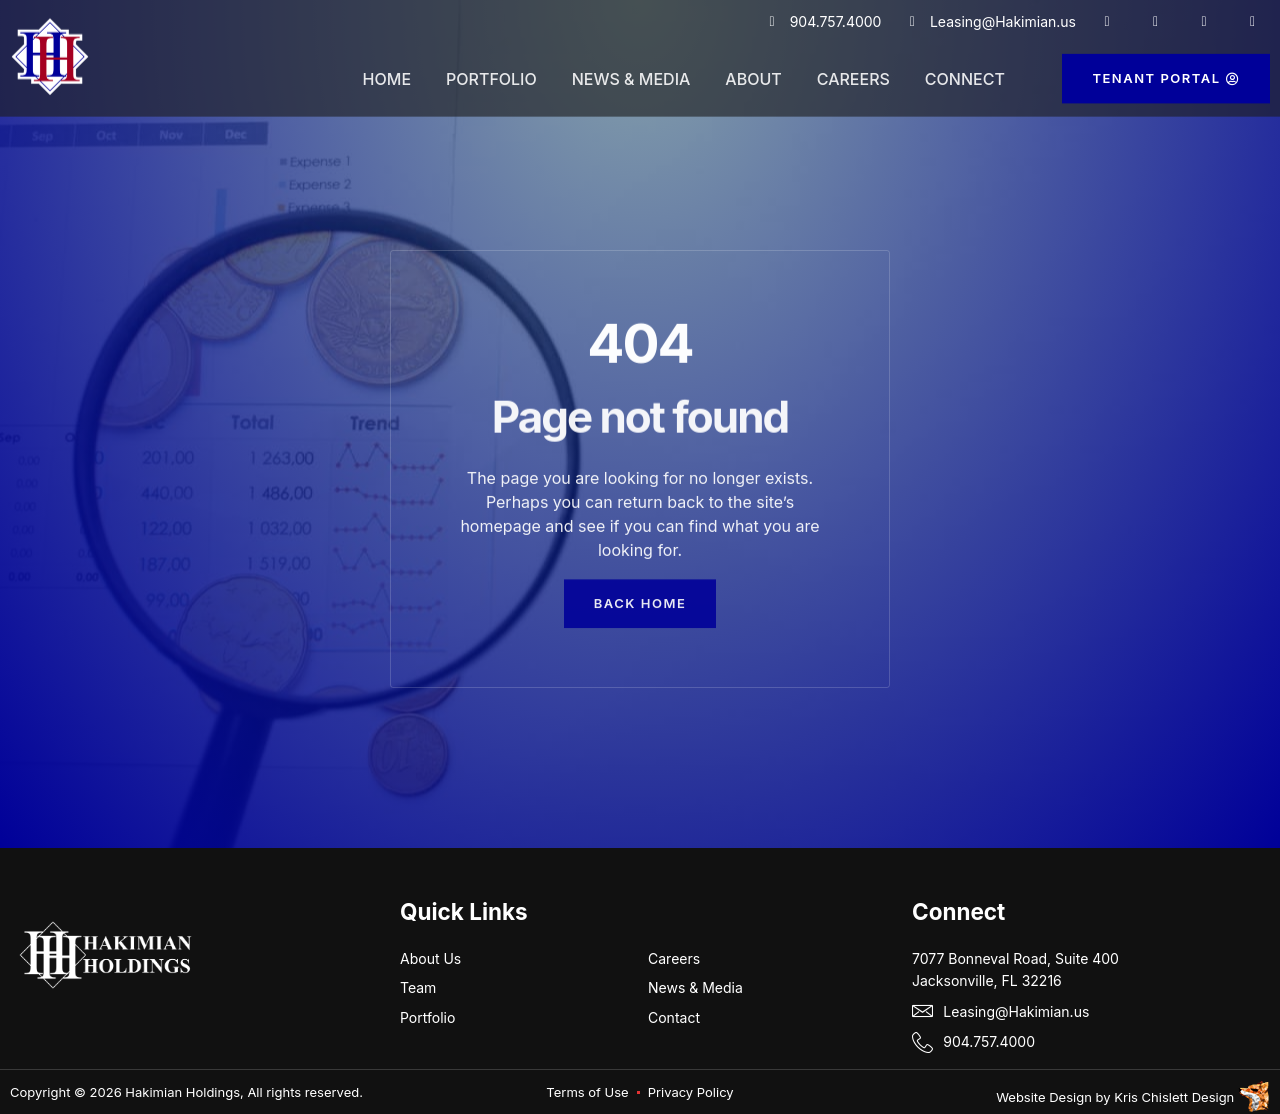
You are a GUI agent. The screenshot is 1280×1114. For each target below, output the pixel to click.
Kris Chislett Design (1174, 1097)
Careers (853, 69)
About (753, 69)
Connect (965, 69)
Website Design (1044, 1097)
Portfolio (491, 69)
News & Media (631, 69)
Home (387, 69)
